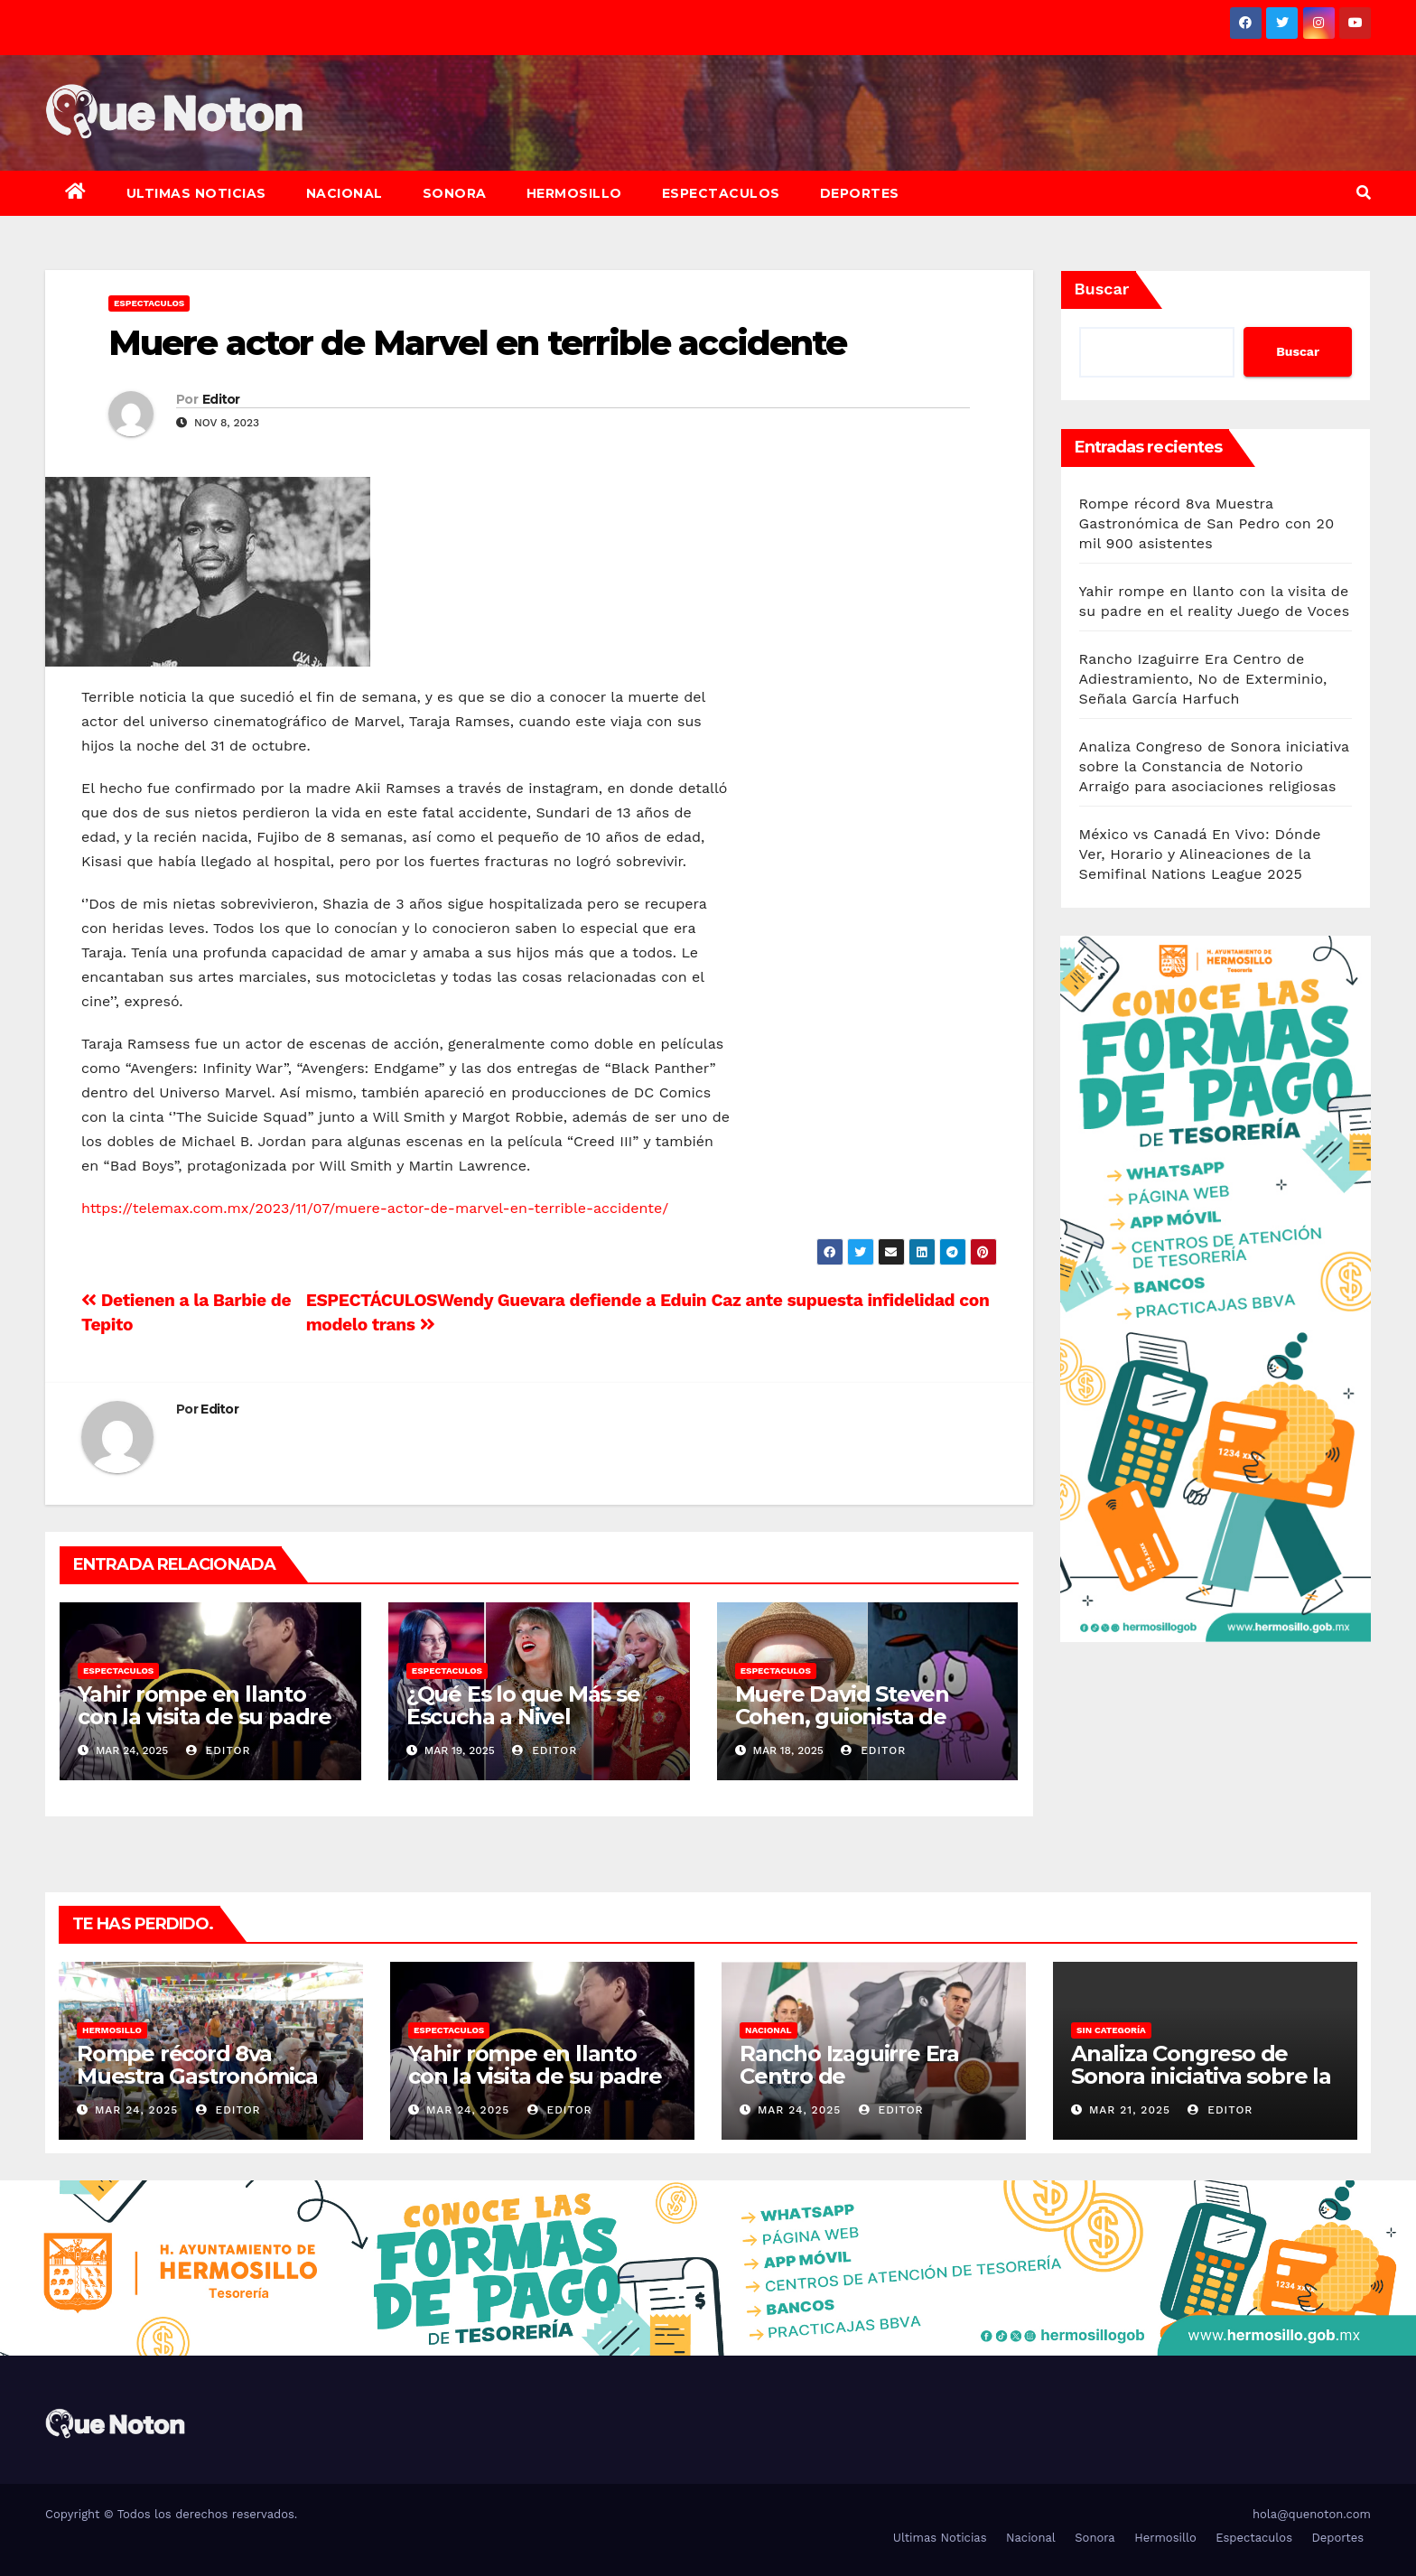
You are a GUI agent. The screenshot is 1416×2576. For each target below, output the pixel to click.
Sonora (455, 193)
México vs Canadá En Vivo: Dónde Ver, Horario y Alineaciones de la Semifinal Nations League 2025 (1200, 854)
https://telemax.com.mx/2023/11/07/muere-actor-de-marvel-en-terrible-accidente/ (374, 1208)
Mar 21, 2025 (1129, 2110)
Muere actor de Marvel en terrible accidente (477, 343)
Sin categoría (1111, 2030)
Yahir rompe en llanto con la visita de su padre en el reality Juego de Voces (204, 1728)
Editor (221, 399)
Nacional (344, 193)
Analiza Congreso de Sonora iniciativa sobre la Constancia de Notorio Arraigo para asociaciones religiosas (1214, 766)
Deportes (859, 193)
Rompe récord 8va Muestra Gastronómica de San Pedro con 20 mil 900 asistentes (1207, 523)
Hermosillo (574, 193)
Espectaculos (721, 193)
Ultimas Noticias (196, 193)
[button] (1363, 192)
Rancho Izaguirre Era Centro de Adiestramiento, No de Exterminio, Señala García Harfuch (1203, 678)
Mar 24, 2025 (136, 2110)
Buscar (1102, 288)
